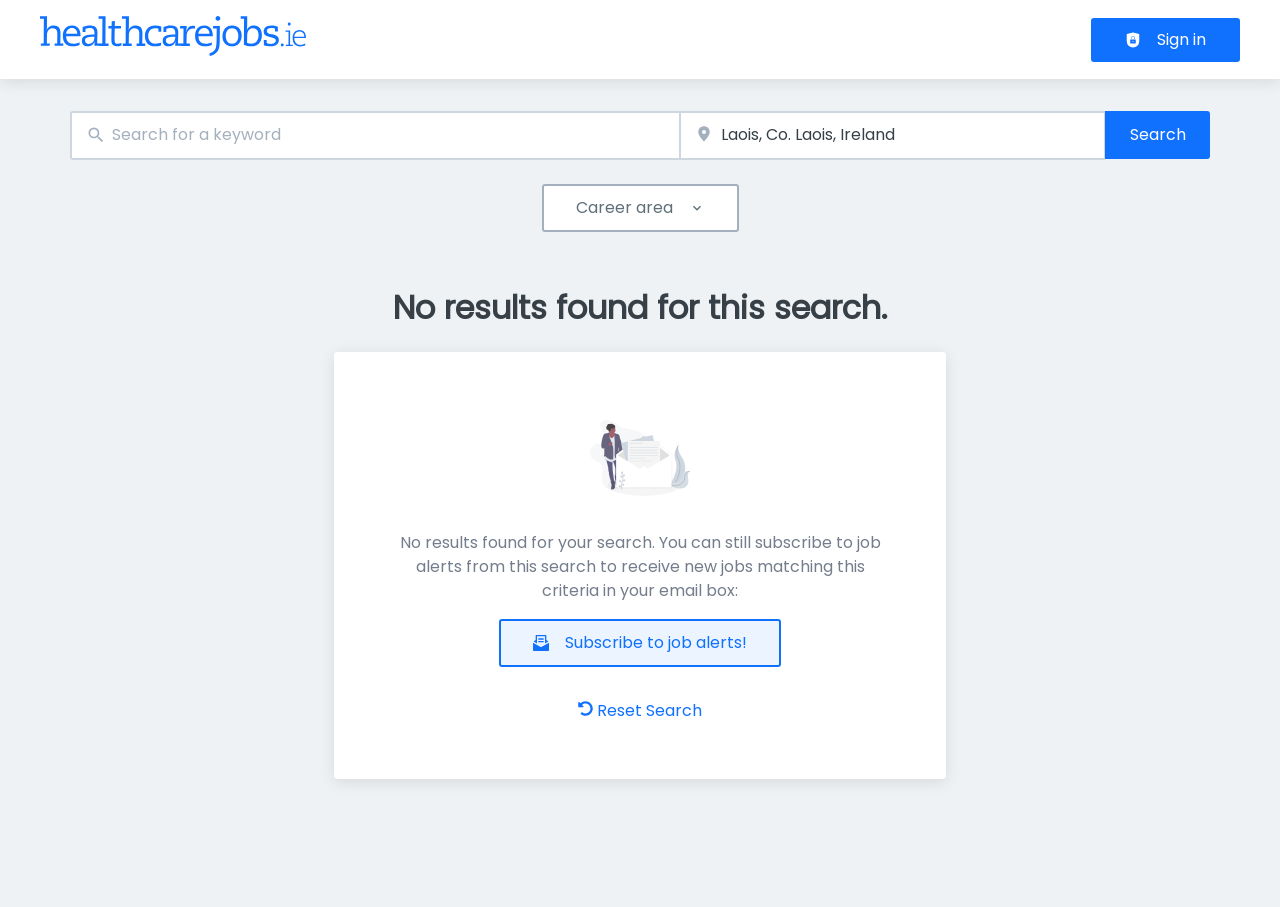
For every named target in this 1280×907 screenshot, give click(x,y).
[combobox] (375, 135)
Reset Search (640, 710)
